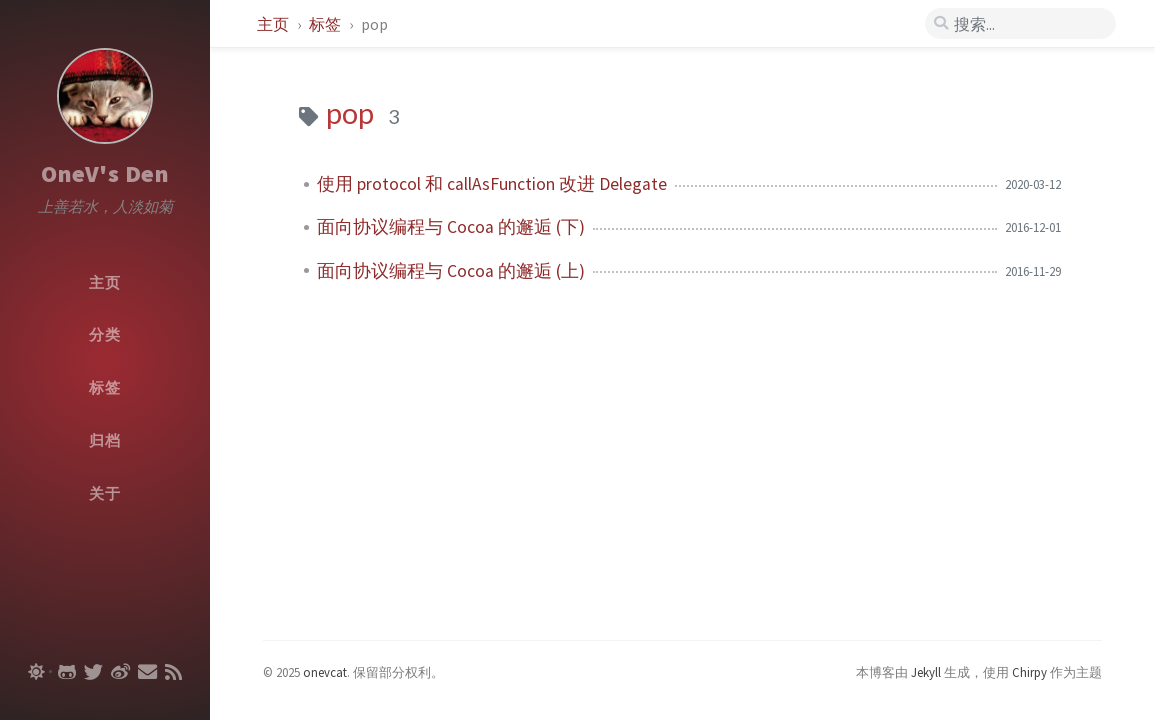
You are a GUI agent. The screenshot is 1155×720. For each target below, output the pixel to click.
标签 (326, 24)
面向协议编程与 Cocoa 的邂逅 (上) (451, 271)
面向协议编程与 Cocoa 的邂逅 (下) (451, 227)
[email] (147, 672)
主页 (274, 24)
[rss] (173, 672)
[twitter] (93, 672)
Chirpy (1029, 672)
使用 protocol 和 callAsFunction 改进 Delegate (492, 184)
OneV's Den (105, 173)
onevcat (325, 672)
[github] (67, 672)
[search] (1020, 24)
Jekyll (926, 672)
